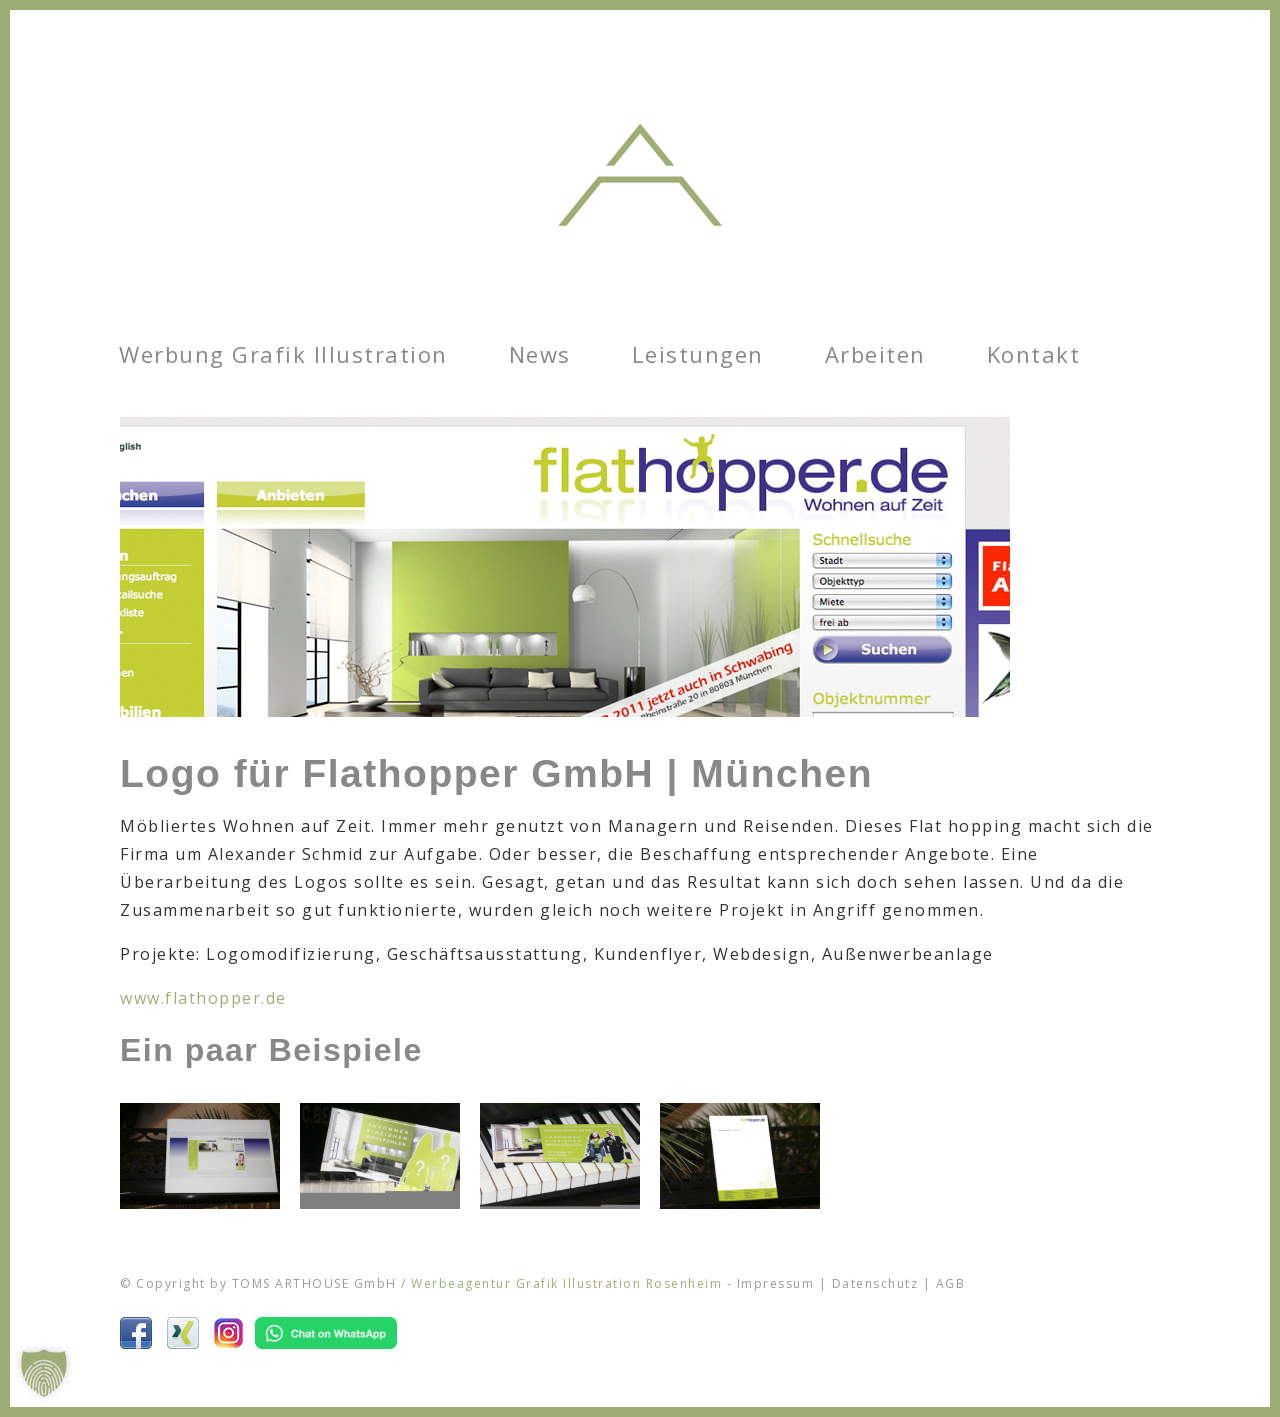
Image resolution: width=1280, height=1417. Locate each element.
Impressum (776, 1283)
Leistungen (698, 354)
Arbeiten (875, 354)
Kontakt (1034, 354)
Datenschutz (875, 1283)
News (540, 354)
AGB (951, 1283)
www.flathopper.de (203, 998)
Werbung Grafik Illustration (283, 354)
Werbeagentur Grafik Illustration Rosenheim (566, 1283)
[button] (44, 1373)
